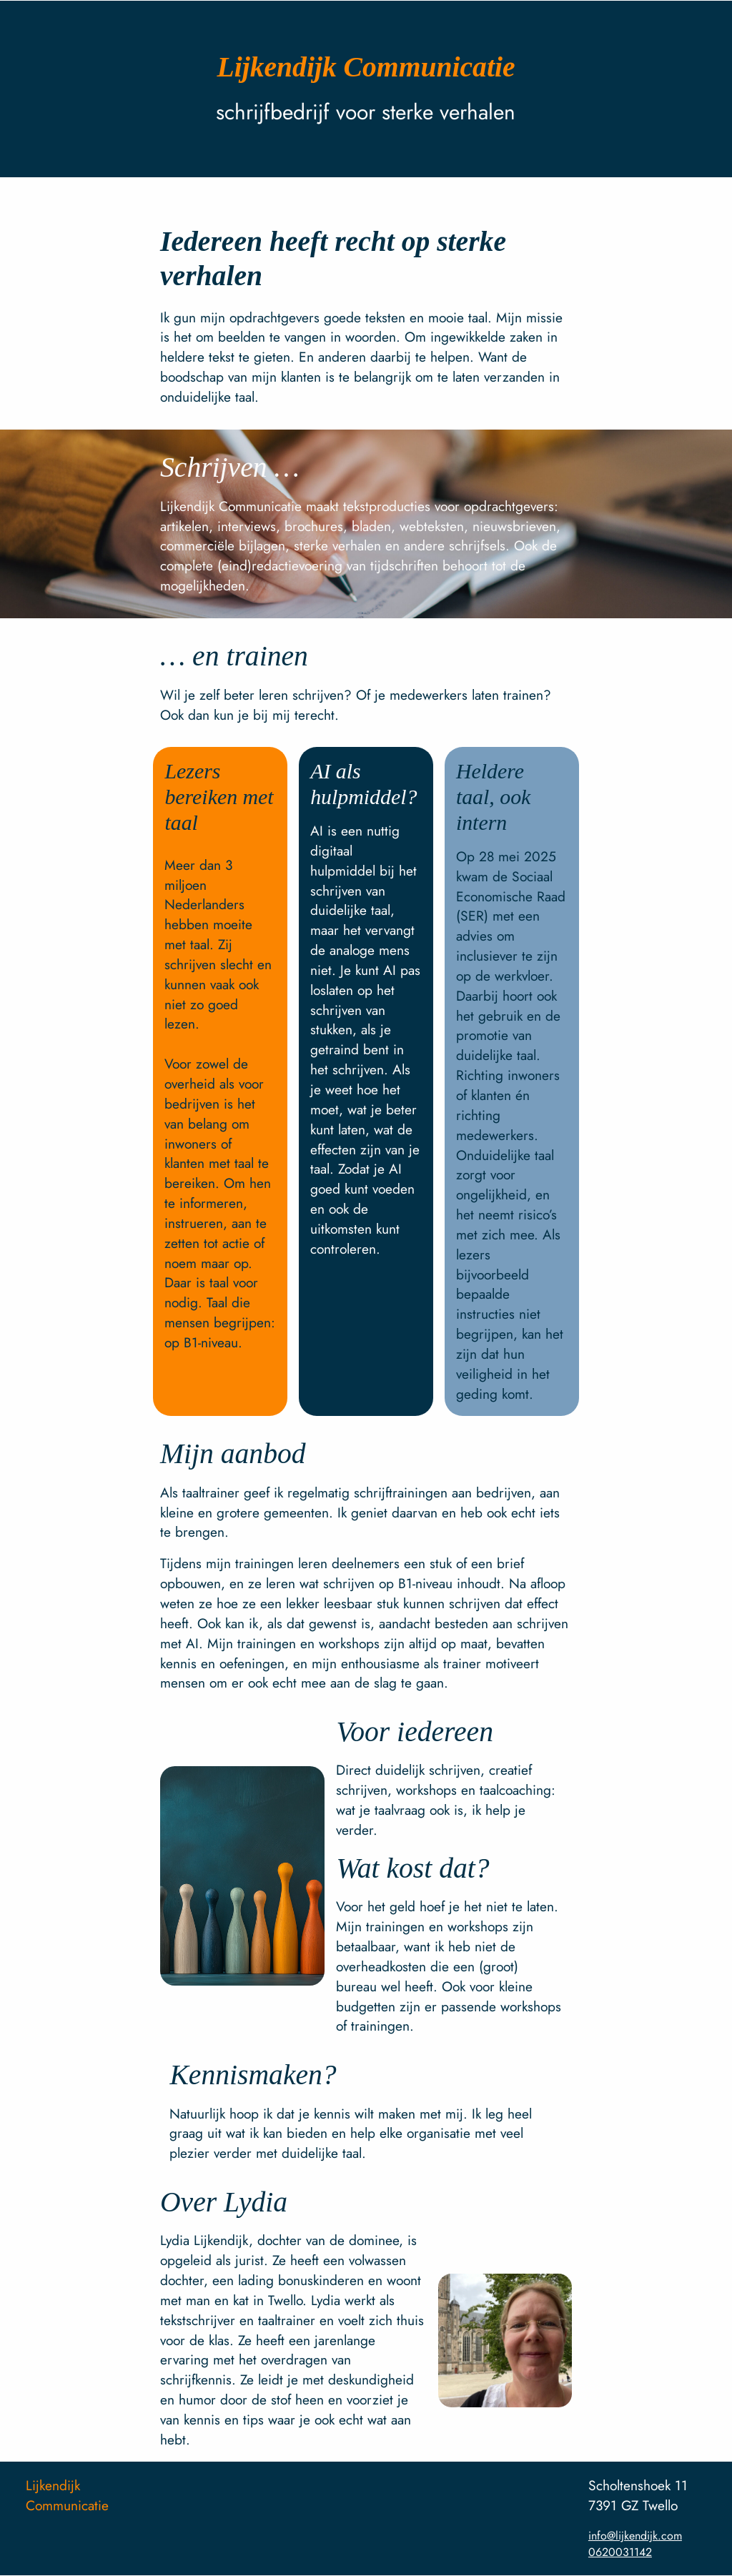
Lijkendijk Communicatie (67, 2495)
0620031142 (620, 2552)
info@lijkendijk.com (635, 2535)
